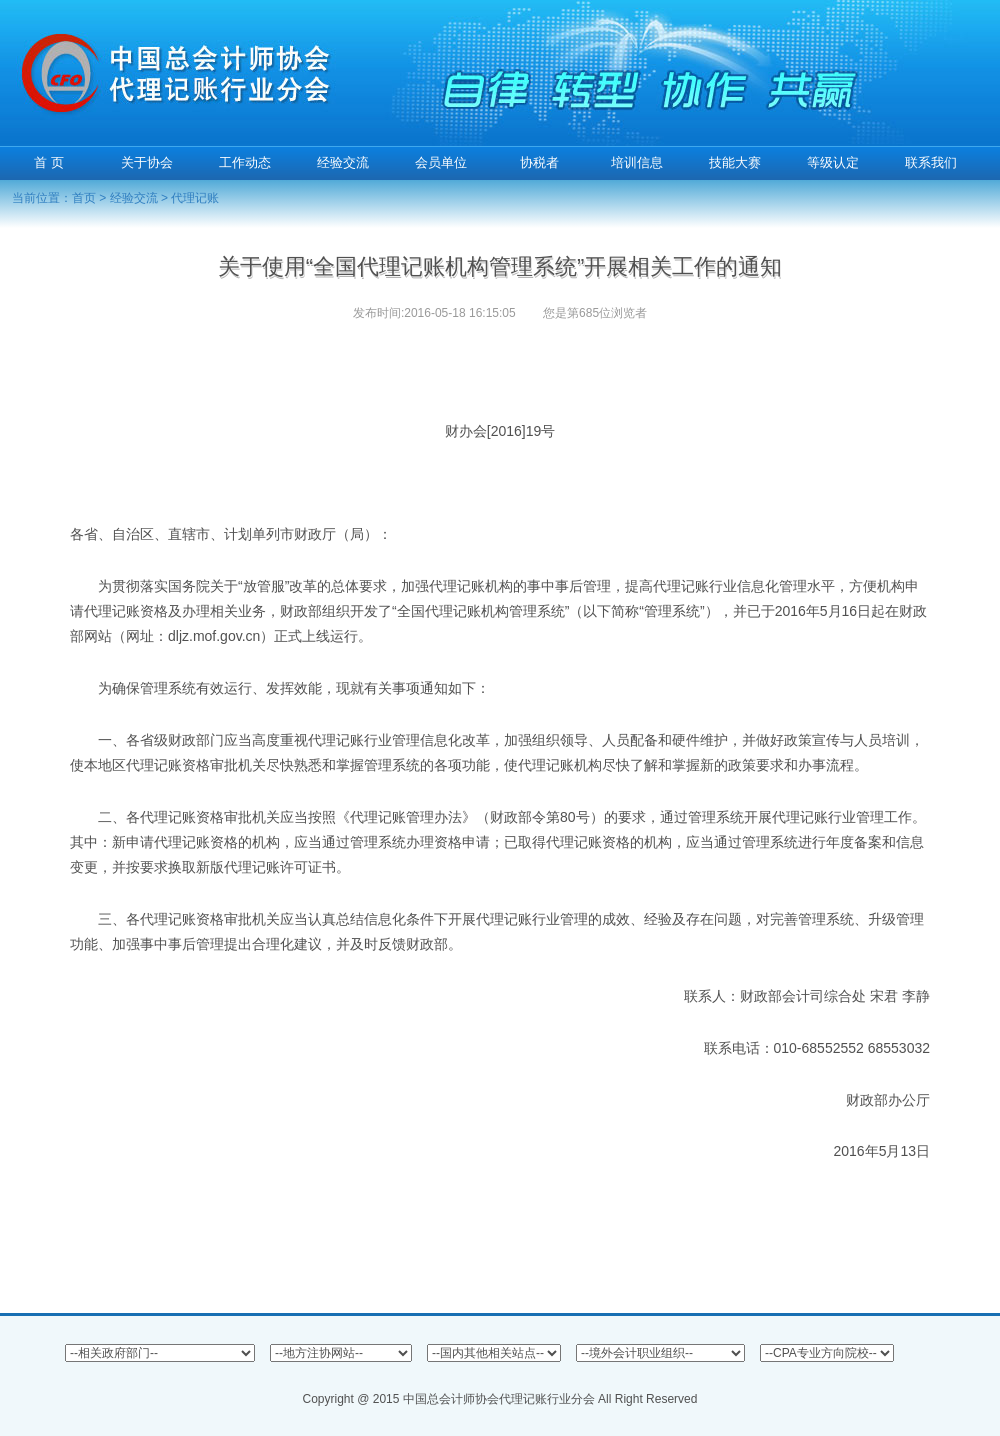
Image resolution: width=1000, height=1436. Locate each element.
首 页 (49, 162)
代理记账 (195, 198)
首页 (84, 198)
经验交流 (134, 198)
